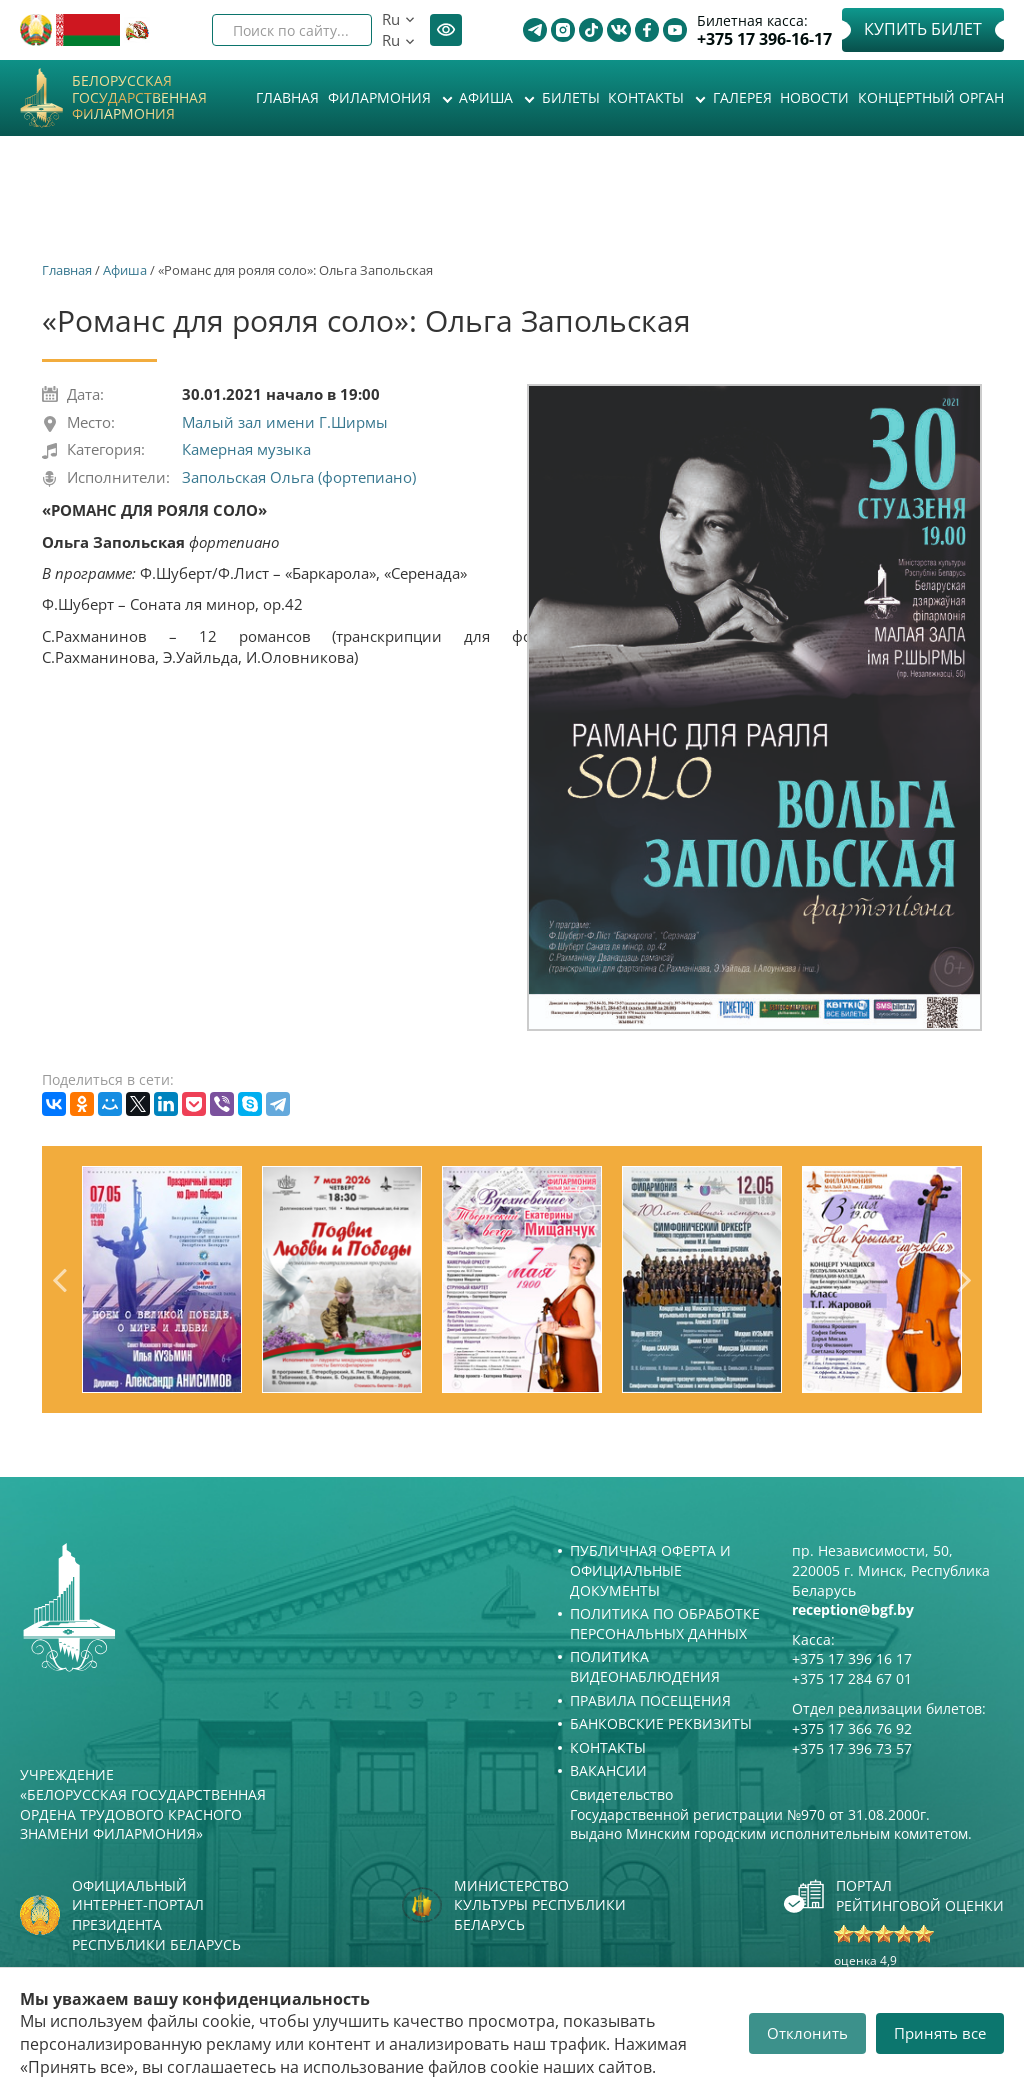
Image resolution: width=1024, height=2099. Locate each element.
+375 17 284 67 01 (852, 1678)
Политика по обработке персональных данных (665, 1623)
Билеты (571, 97)
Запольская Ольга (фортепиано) (299, 477)
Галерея (742, 97)
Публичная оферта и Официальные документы (650, 1570)
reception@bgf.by (853, 1609)
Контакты (648, 97)
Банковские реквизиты (661, 1723)
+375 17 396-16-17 (764, 39)
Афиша (488, 97)
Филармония (381, 97)
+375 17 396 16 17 (852, 1658)
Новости (814, 97)
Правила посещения (650, 1700)
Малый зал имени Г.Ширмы (285, 422)
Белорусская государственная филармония (139, 98)
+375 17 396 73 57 (852, 1748)
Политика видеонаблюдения (645, 1666)
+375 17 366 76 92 (852, 1728)
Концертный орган (931, 97)
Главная (287, 97)
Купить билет (923, 29)
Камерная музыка (246, 449)
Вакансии (608, 1770)
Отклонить (807, 2033)
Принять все (940, 2033)
